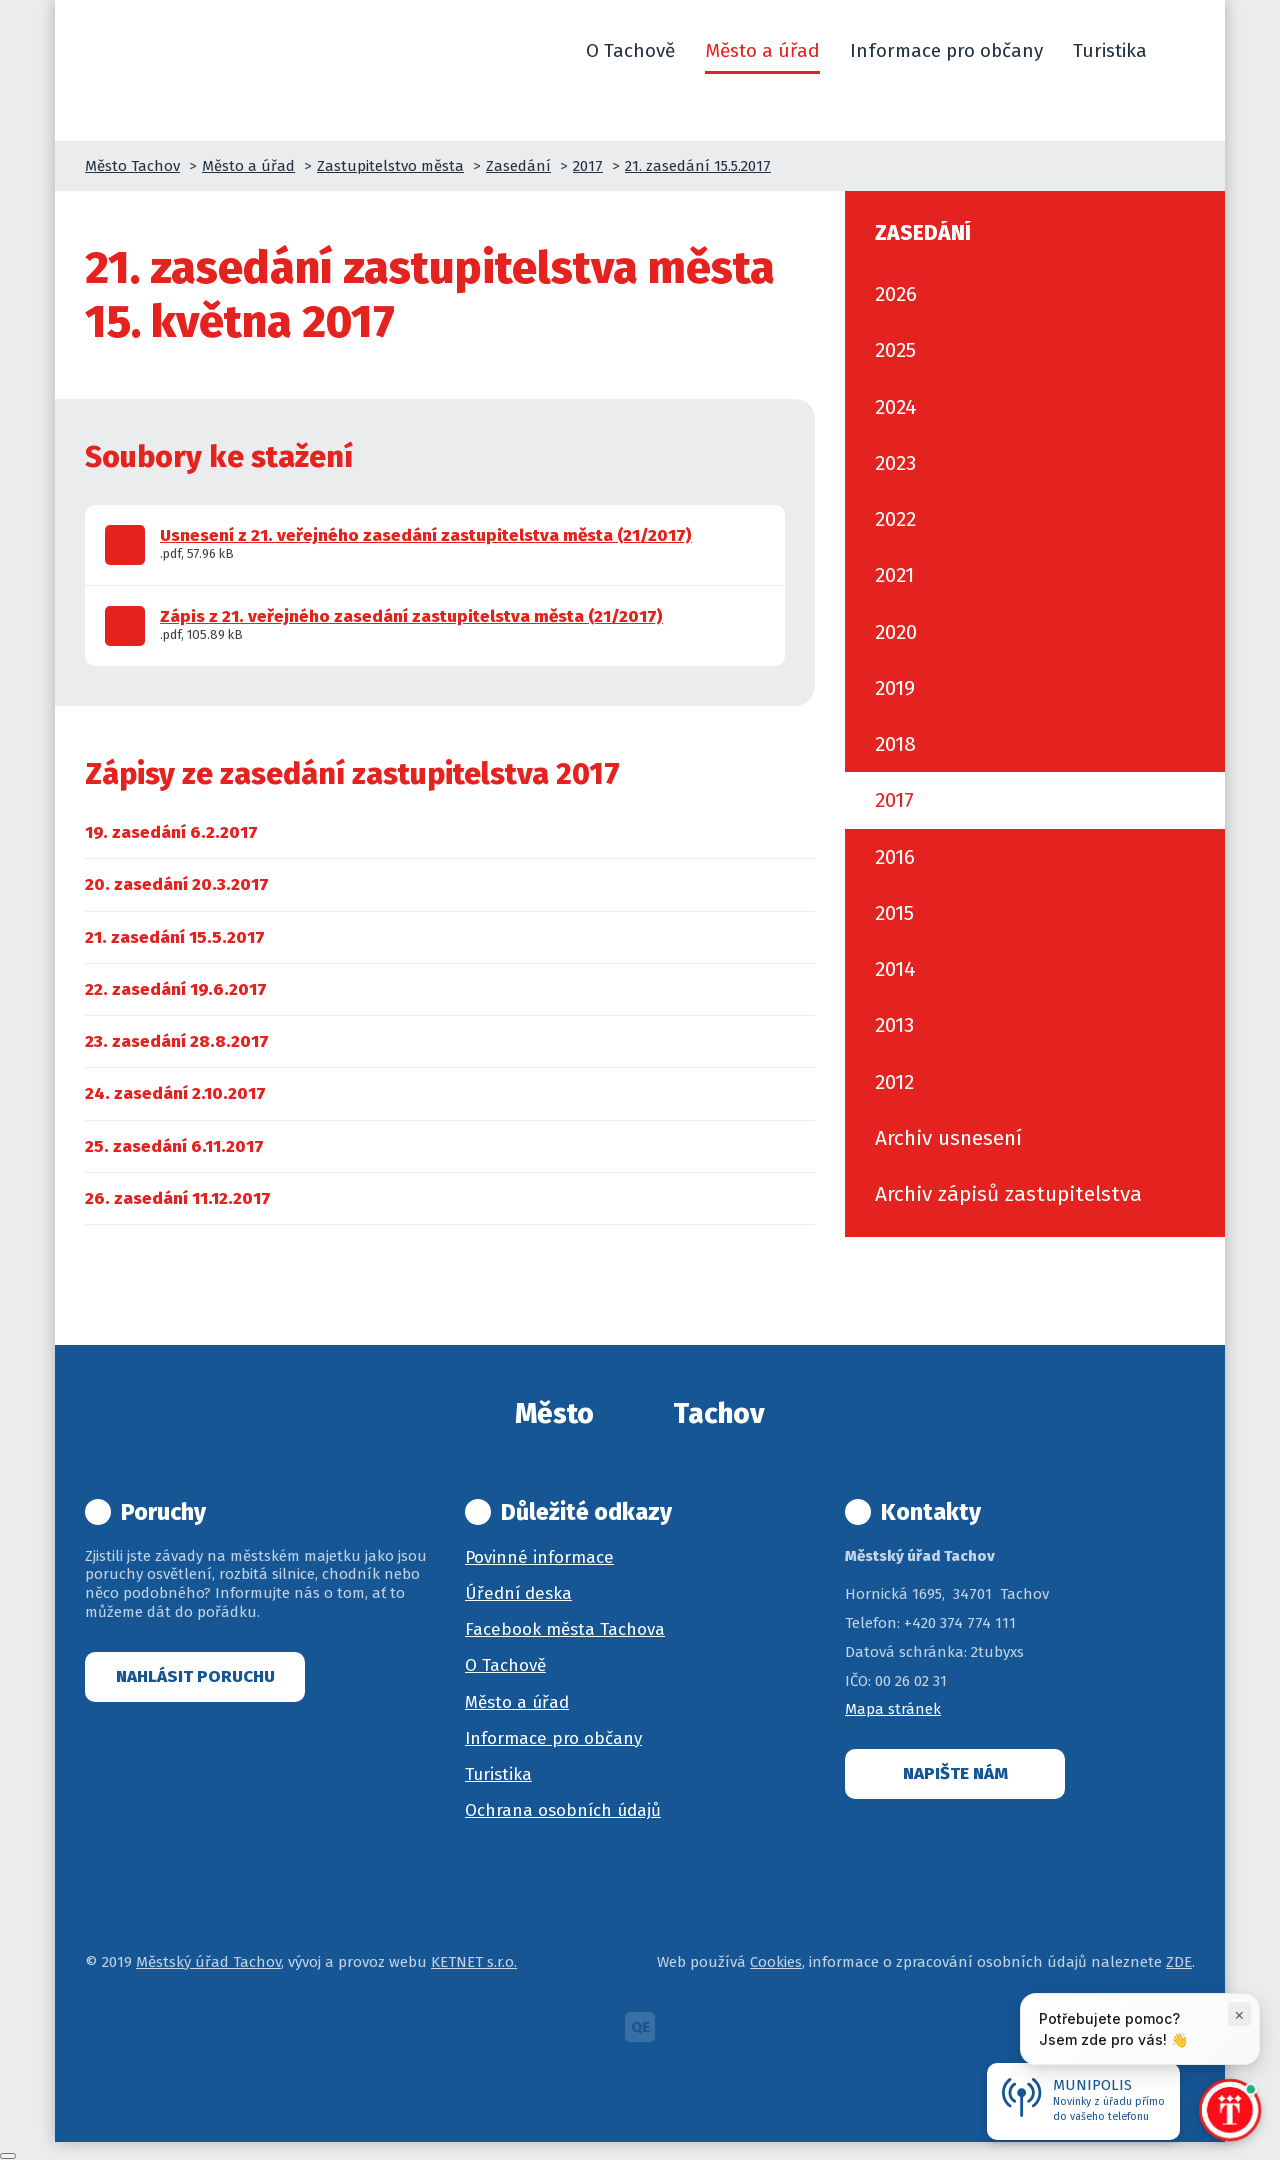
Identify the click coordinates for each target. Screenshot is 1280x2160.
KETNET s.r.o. (474, 1962)
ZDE (1179, 1962)
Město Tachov (132, 166)
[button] (1186, 51)
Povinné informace (539, 1557)
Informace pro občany (553, 1738)
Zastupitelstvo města (390, 166)
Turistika (498, 1774)
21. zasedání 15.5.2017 (698, 166)
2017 (588, 166)
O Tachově (505, 1665)
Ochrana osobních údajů (563, 1810)
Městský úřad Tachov (208, 1962)
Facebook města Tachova (565, 1629)
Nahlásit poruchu (195, 1676)
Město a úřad (248, 166)
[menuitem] (171, 832)
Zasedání (518, 166)
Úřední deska (518, 1593)
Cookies (776, 1962)
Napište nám (955, 1773)
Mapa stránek (893, 1709)
